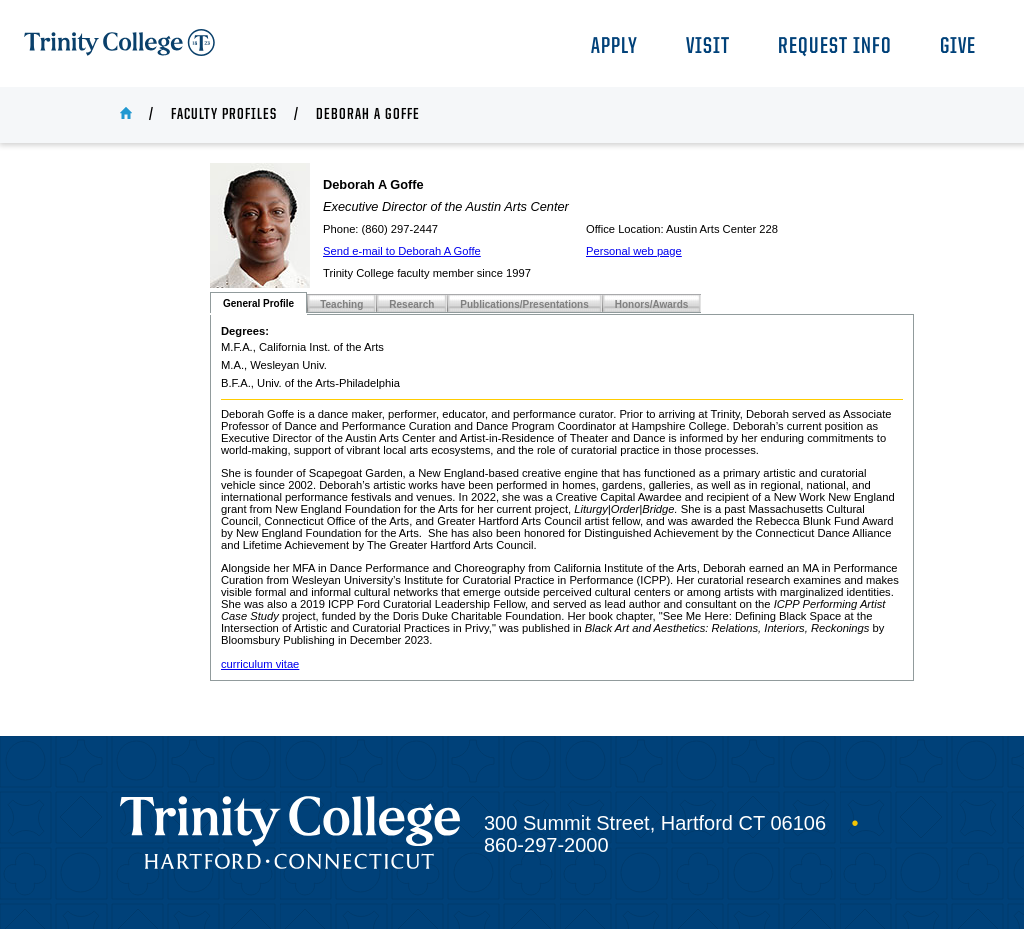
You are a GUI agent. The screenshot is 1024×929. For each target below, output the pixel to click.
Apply (614, 47)
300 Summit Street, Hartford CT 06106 (655, 823)
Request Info (835, 47)
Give (958, 47)
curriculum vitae (260, 664)
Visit (708, 47)
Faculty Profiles (224, 115)
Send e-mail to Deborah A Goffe (402, 251)
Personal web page (634, 251)
